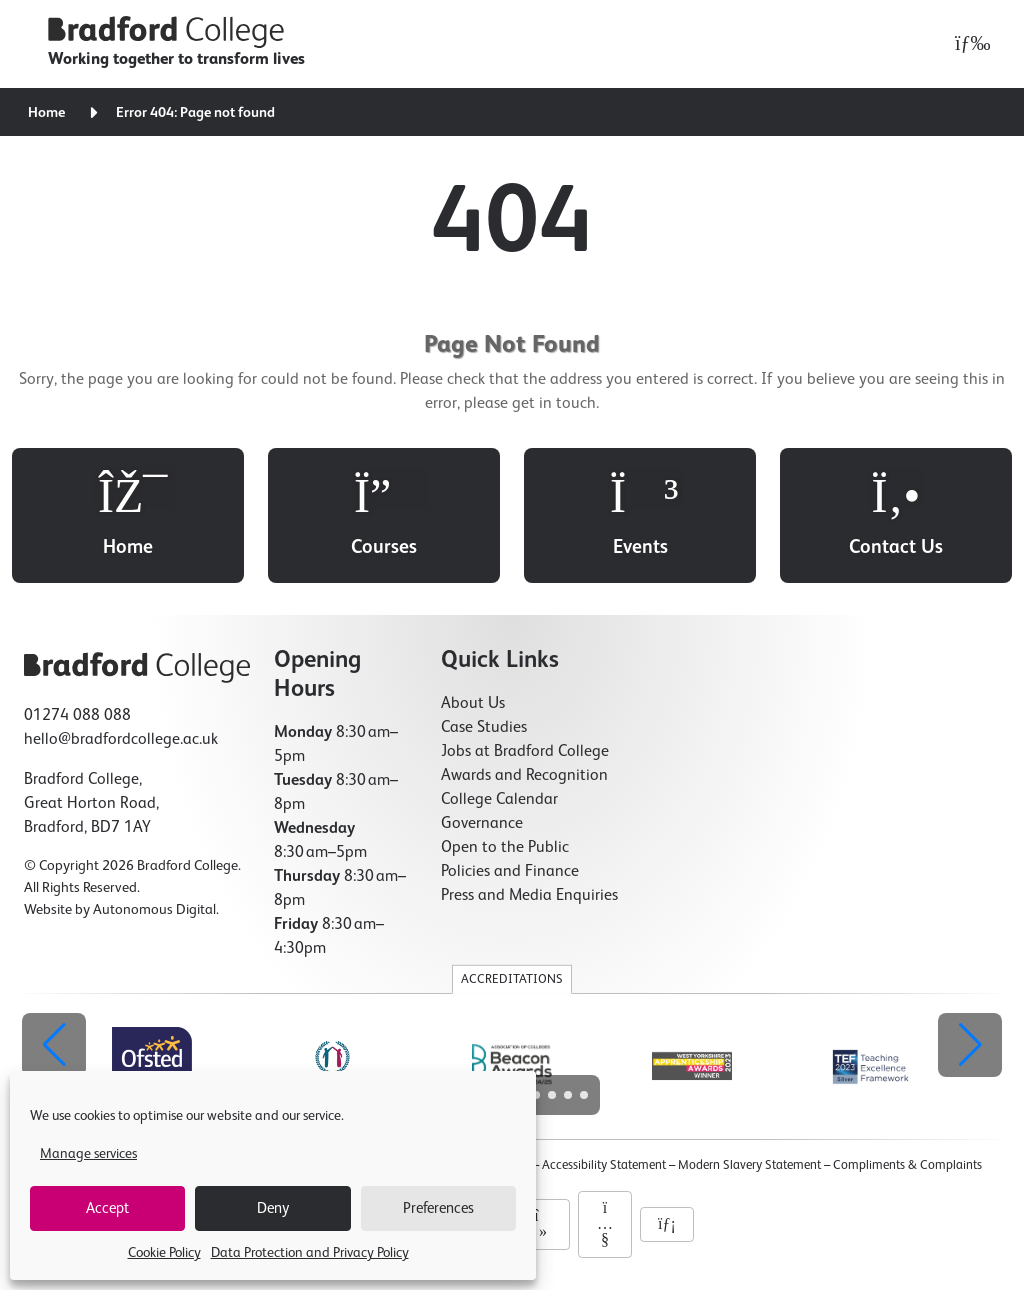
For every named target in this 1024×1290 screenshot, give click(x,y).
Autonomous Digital (154, 910)
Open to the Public (505, 848)
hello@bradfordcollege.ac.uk (121, 740)
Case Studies (484, 728)
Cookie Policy (164, 1253)
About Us (473, 704)
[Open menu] (967, 44)
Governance (482, 824)
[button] (970, 1045)
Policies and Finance (510, 872)
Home (46, 113)
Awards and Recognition (524, 776)
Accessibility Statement (604, 1165)
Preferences (438, 1208)
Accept (107, 1208)
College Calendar (499, 800)
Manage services (88, 1154)
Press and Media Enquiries (529, 896)
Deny (273, 1208)
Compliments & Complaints (907, 1165)
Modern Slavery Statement (749, 1165)
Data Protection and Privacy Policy (310, 1253)
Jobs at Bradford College (525, 752)
